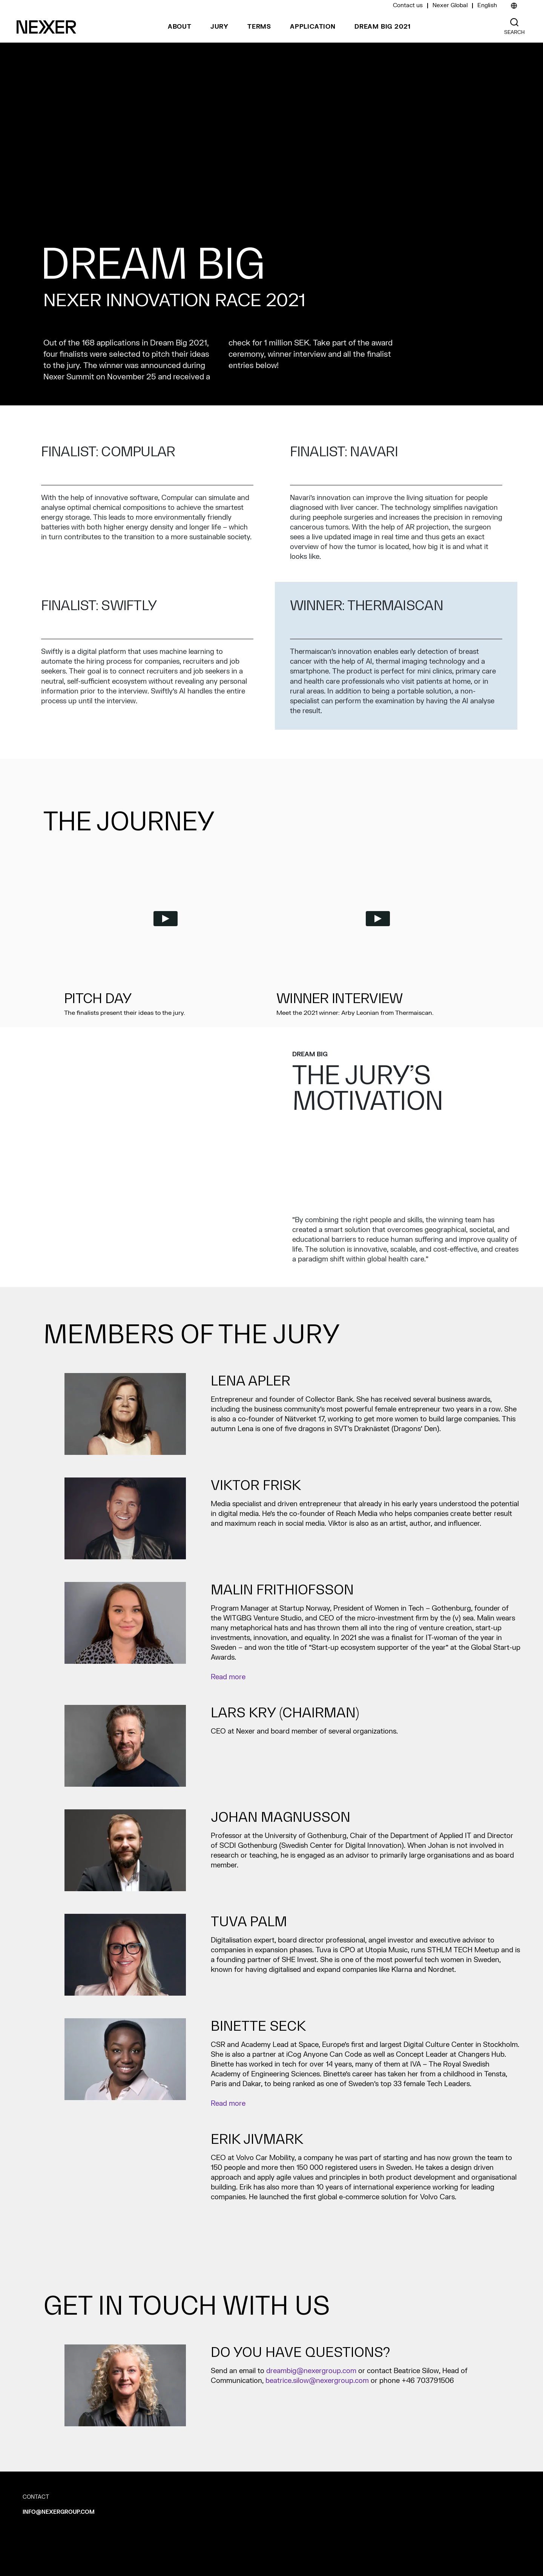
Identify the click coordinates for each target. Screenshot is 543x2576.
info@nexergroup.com (59, 2512)
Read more (228, 1677)
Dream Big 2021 (382, 27)
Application (313, 27)
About (180, 27)
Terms (259, 27)
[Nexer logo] (46, 27)
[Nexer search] (514, 22)
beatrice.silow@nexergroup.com (317, 2381)
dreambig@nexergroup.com (311, 2371)
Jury (219, 27)
